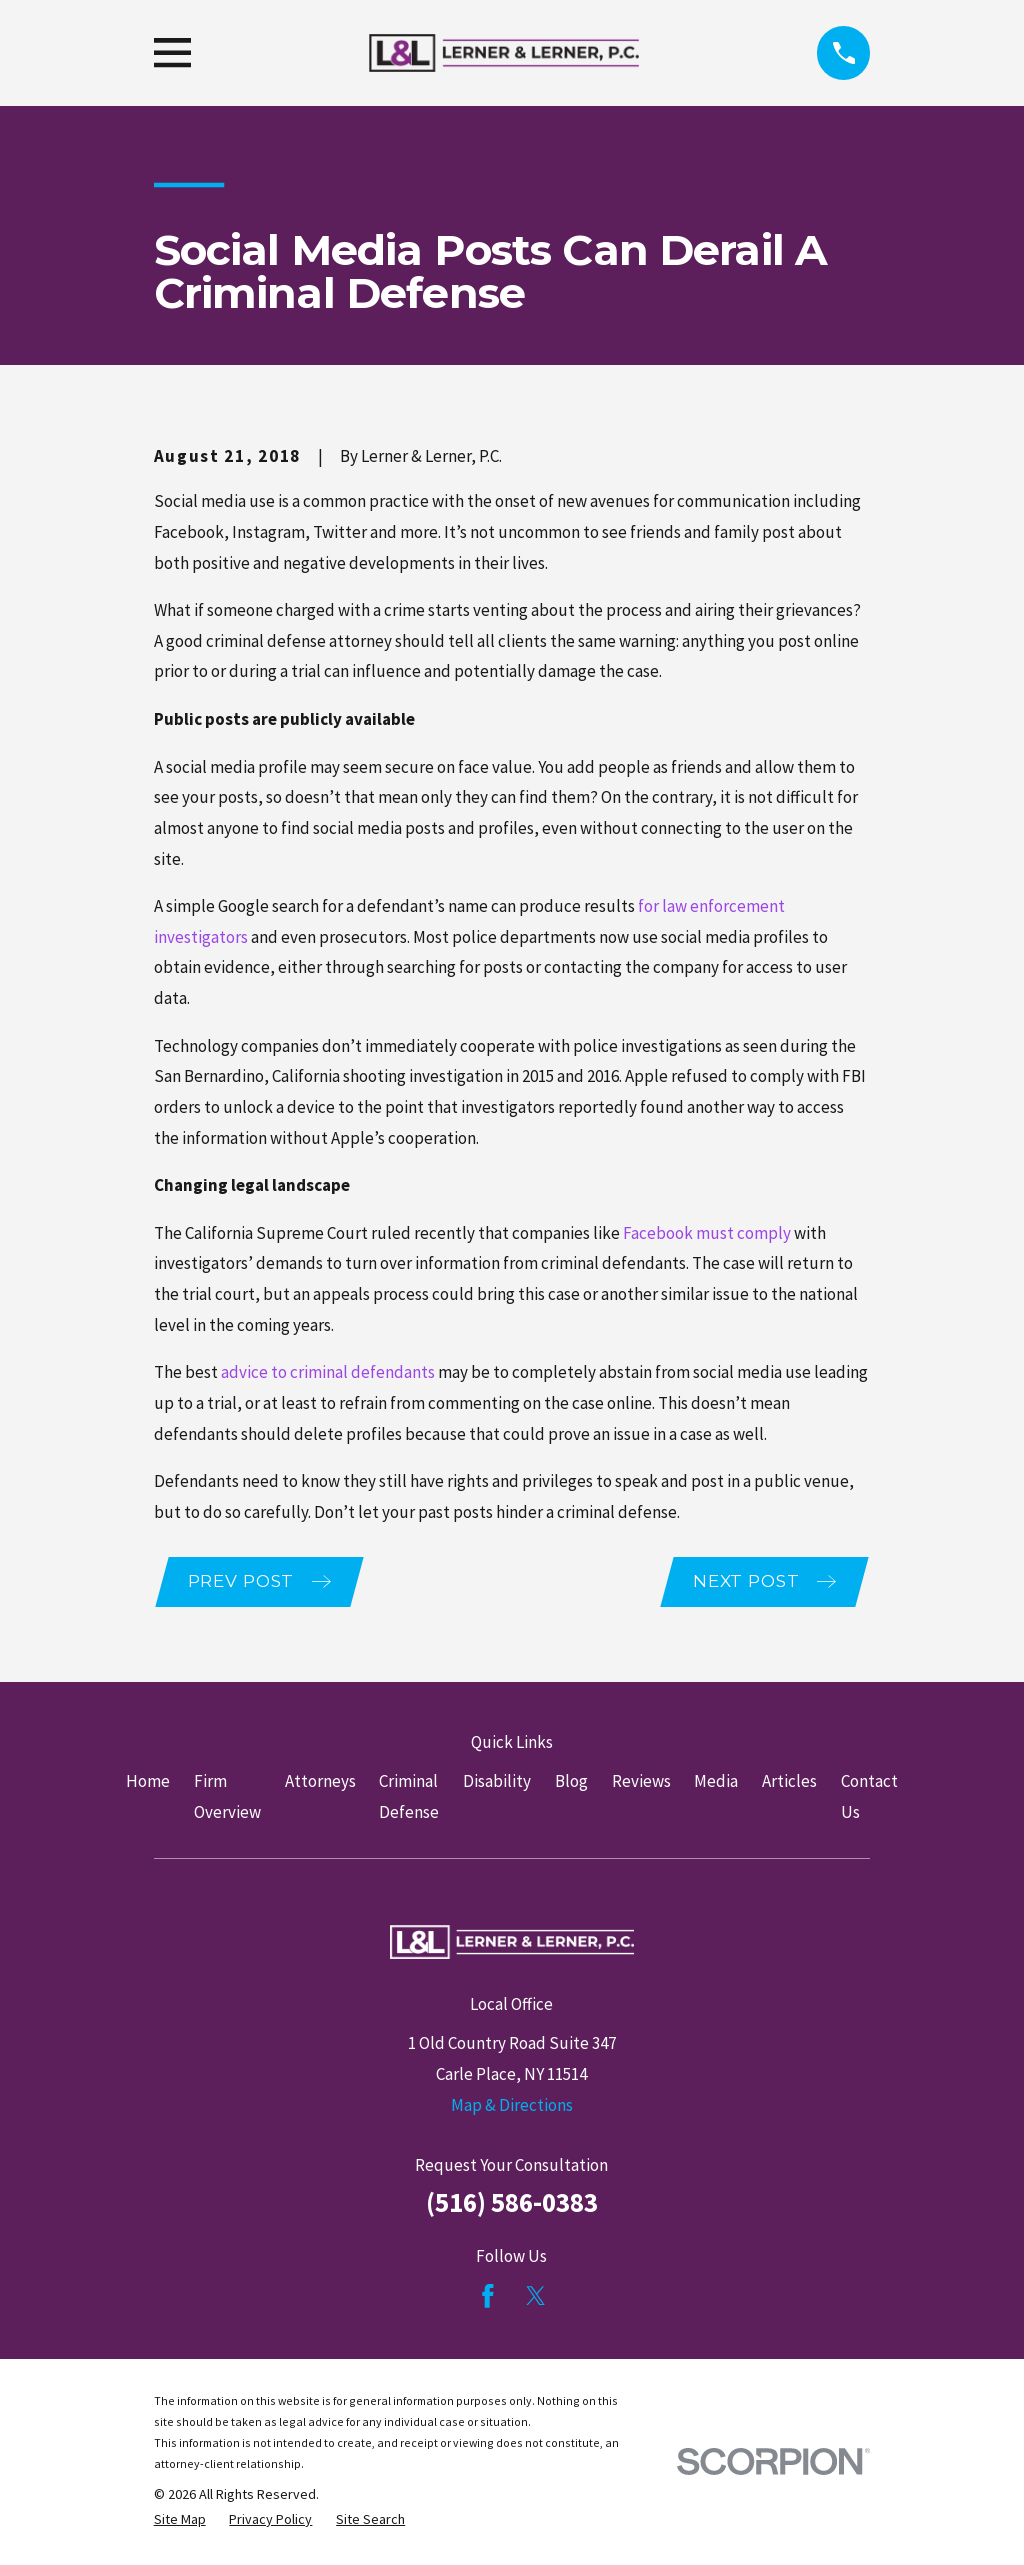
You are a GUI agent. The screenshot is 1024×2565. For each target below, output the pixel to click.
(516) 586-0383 (512, 2203)
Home (148, 1782)
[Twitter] (536, 2297)
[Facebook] (488, 2297)
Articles (789, 1782)
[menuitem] (180, 2522)
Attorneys (320, 1782)
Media (716, 1782)
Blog (571, 1782)
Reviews (641, 1782)
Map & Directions (512, 2106)
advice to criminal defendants (328, 1372)
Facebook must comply (707, 1233)
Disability (497, 1782)
